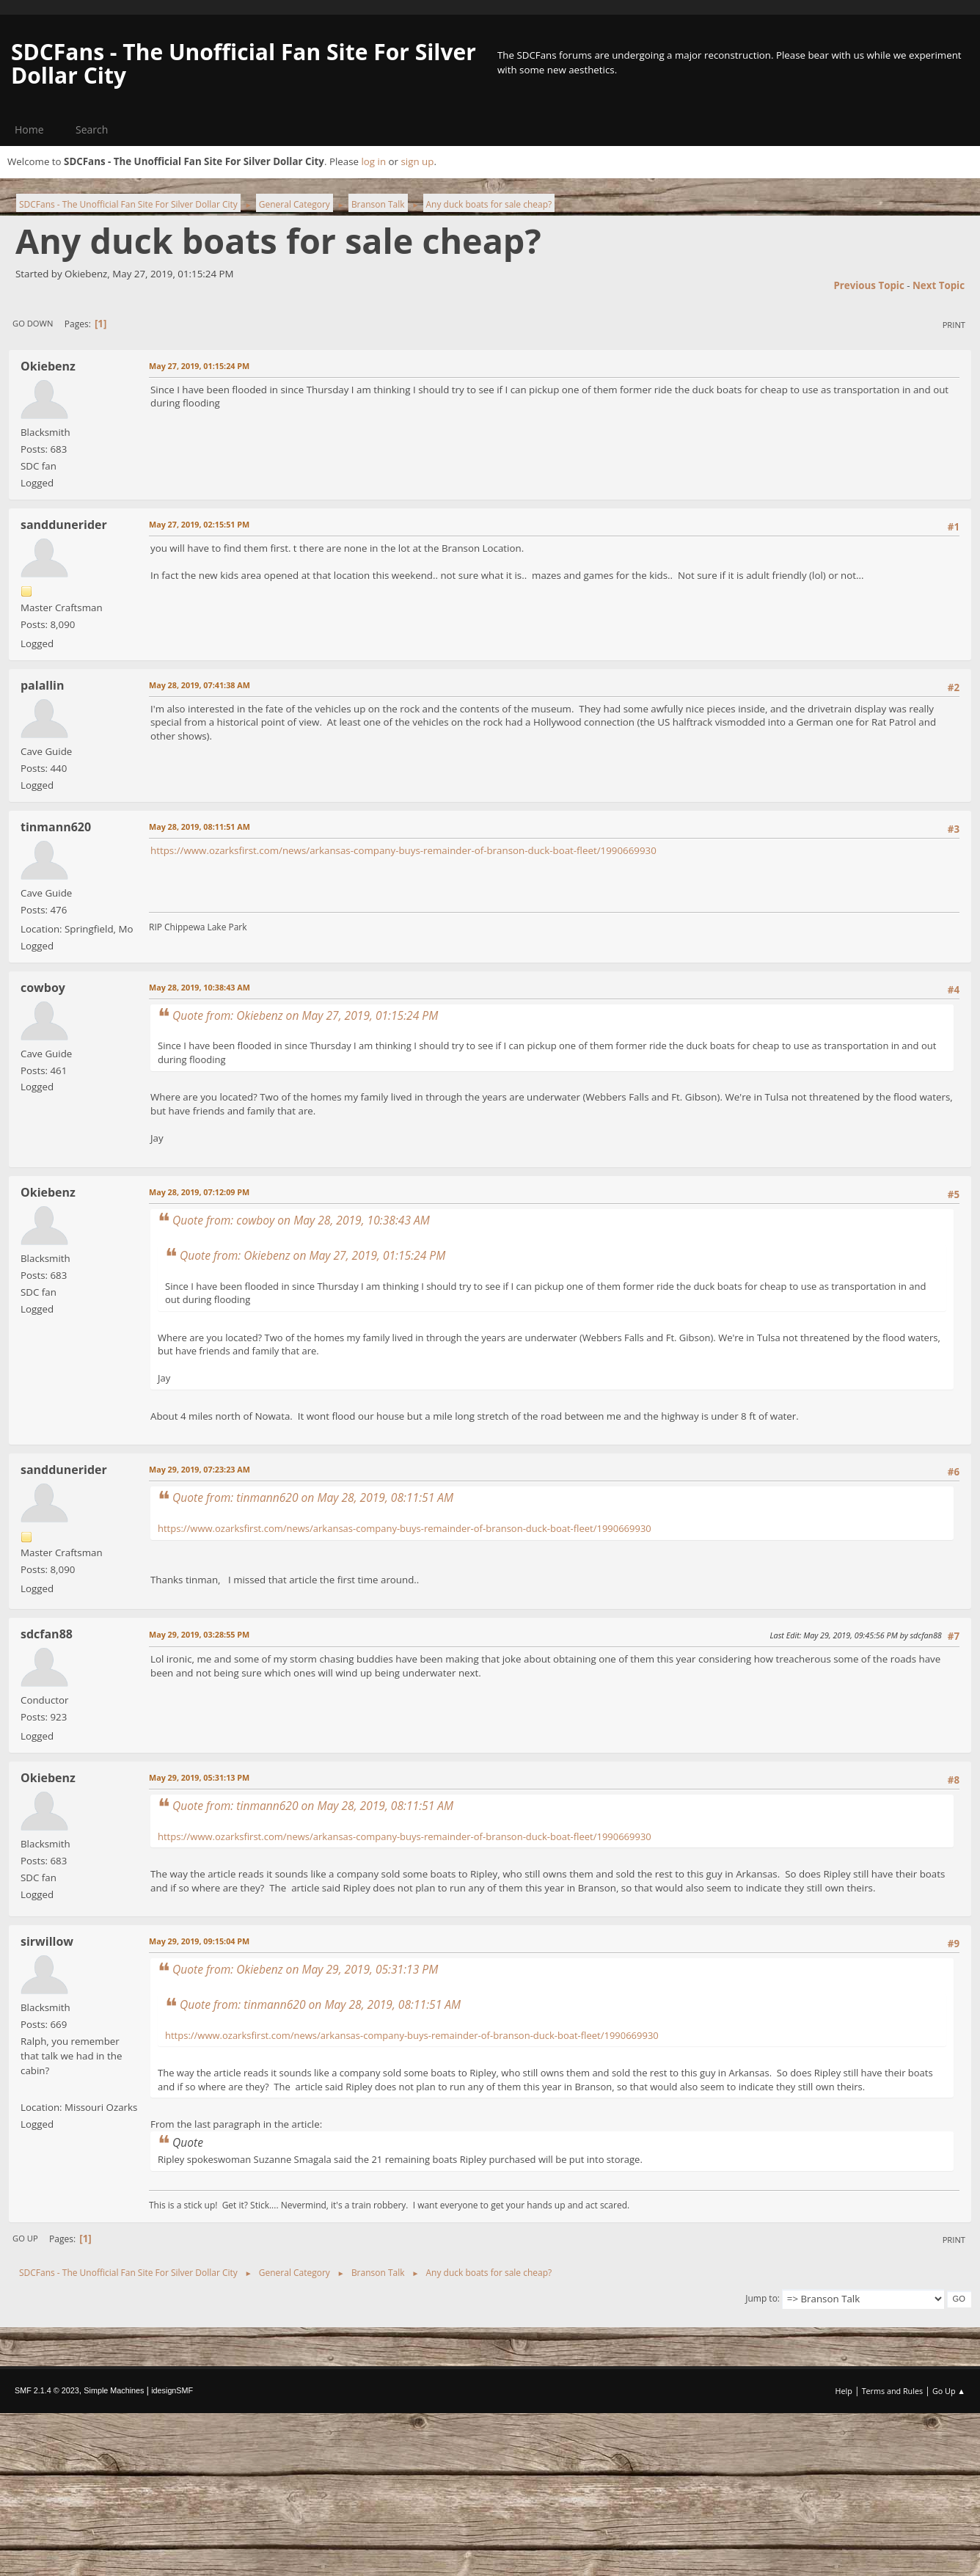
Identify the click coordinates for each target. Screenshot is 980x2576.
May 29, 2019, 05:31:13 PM (199, 1777)
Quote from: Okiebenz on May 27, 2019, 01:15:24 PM (305, 1015)
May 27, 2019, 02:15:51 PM (199, 524)
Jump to (761, 2298)
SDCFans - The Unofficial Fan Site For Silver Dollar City (243, 63)
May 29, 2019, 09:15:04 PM (199, 1940)
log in (373, 161)
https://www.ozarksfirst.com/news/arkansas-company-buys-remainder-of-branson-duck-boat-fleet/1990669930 (403, 850)
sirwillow (47, 1941)
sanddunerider (64, 525)
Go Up (25, 2238)
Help (843, 2390)
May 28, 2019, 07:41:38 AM (199, 684)
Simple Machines (114, 2390)
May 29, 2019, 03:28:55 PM (199, 1634)
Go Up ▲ (948, 2390)
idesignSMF (172, 2390)
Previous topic (868, 285)
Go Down (32, 323)
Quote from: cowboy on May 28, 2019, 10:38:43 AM (301, 1220)
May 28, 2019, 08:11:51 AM (199, 826)
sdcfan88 (47, 1634)
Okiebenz (48, 366)
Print (954, 324)
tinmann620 (56, 827)
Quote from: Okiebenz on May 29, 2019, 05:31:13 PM (305, 1969)
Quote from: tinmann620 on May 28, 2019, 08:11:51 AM (312, 1497)
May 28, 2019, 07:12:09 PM (199, 1191)
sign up (417, 161)
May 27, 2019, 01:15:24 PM (199, 365)
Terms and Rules (893, 2390)
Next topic (939, 285)
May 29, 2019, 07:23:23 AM (199, 1469)
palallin (42, 685)
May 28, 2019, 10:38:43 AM (199, 987)
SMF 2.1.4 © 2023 (47, 2390)
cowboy (43, 987)
